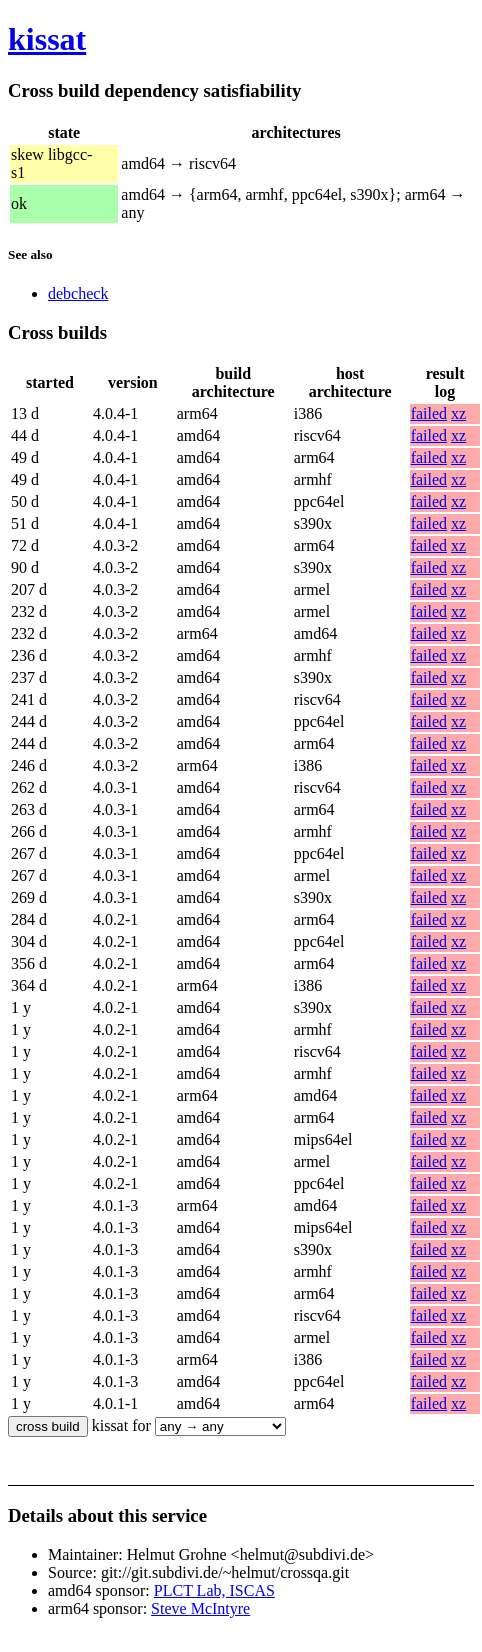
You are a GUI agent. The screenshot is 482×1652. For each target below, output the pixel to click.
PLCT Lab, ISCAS (214, 1590)
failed (429, 413)
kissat (47, 39)
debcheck (78, 293)
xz (458, 413)
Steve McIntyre (200, 1608)
